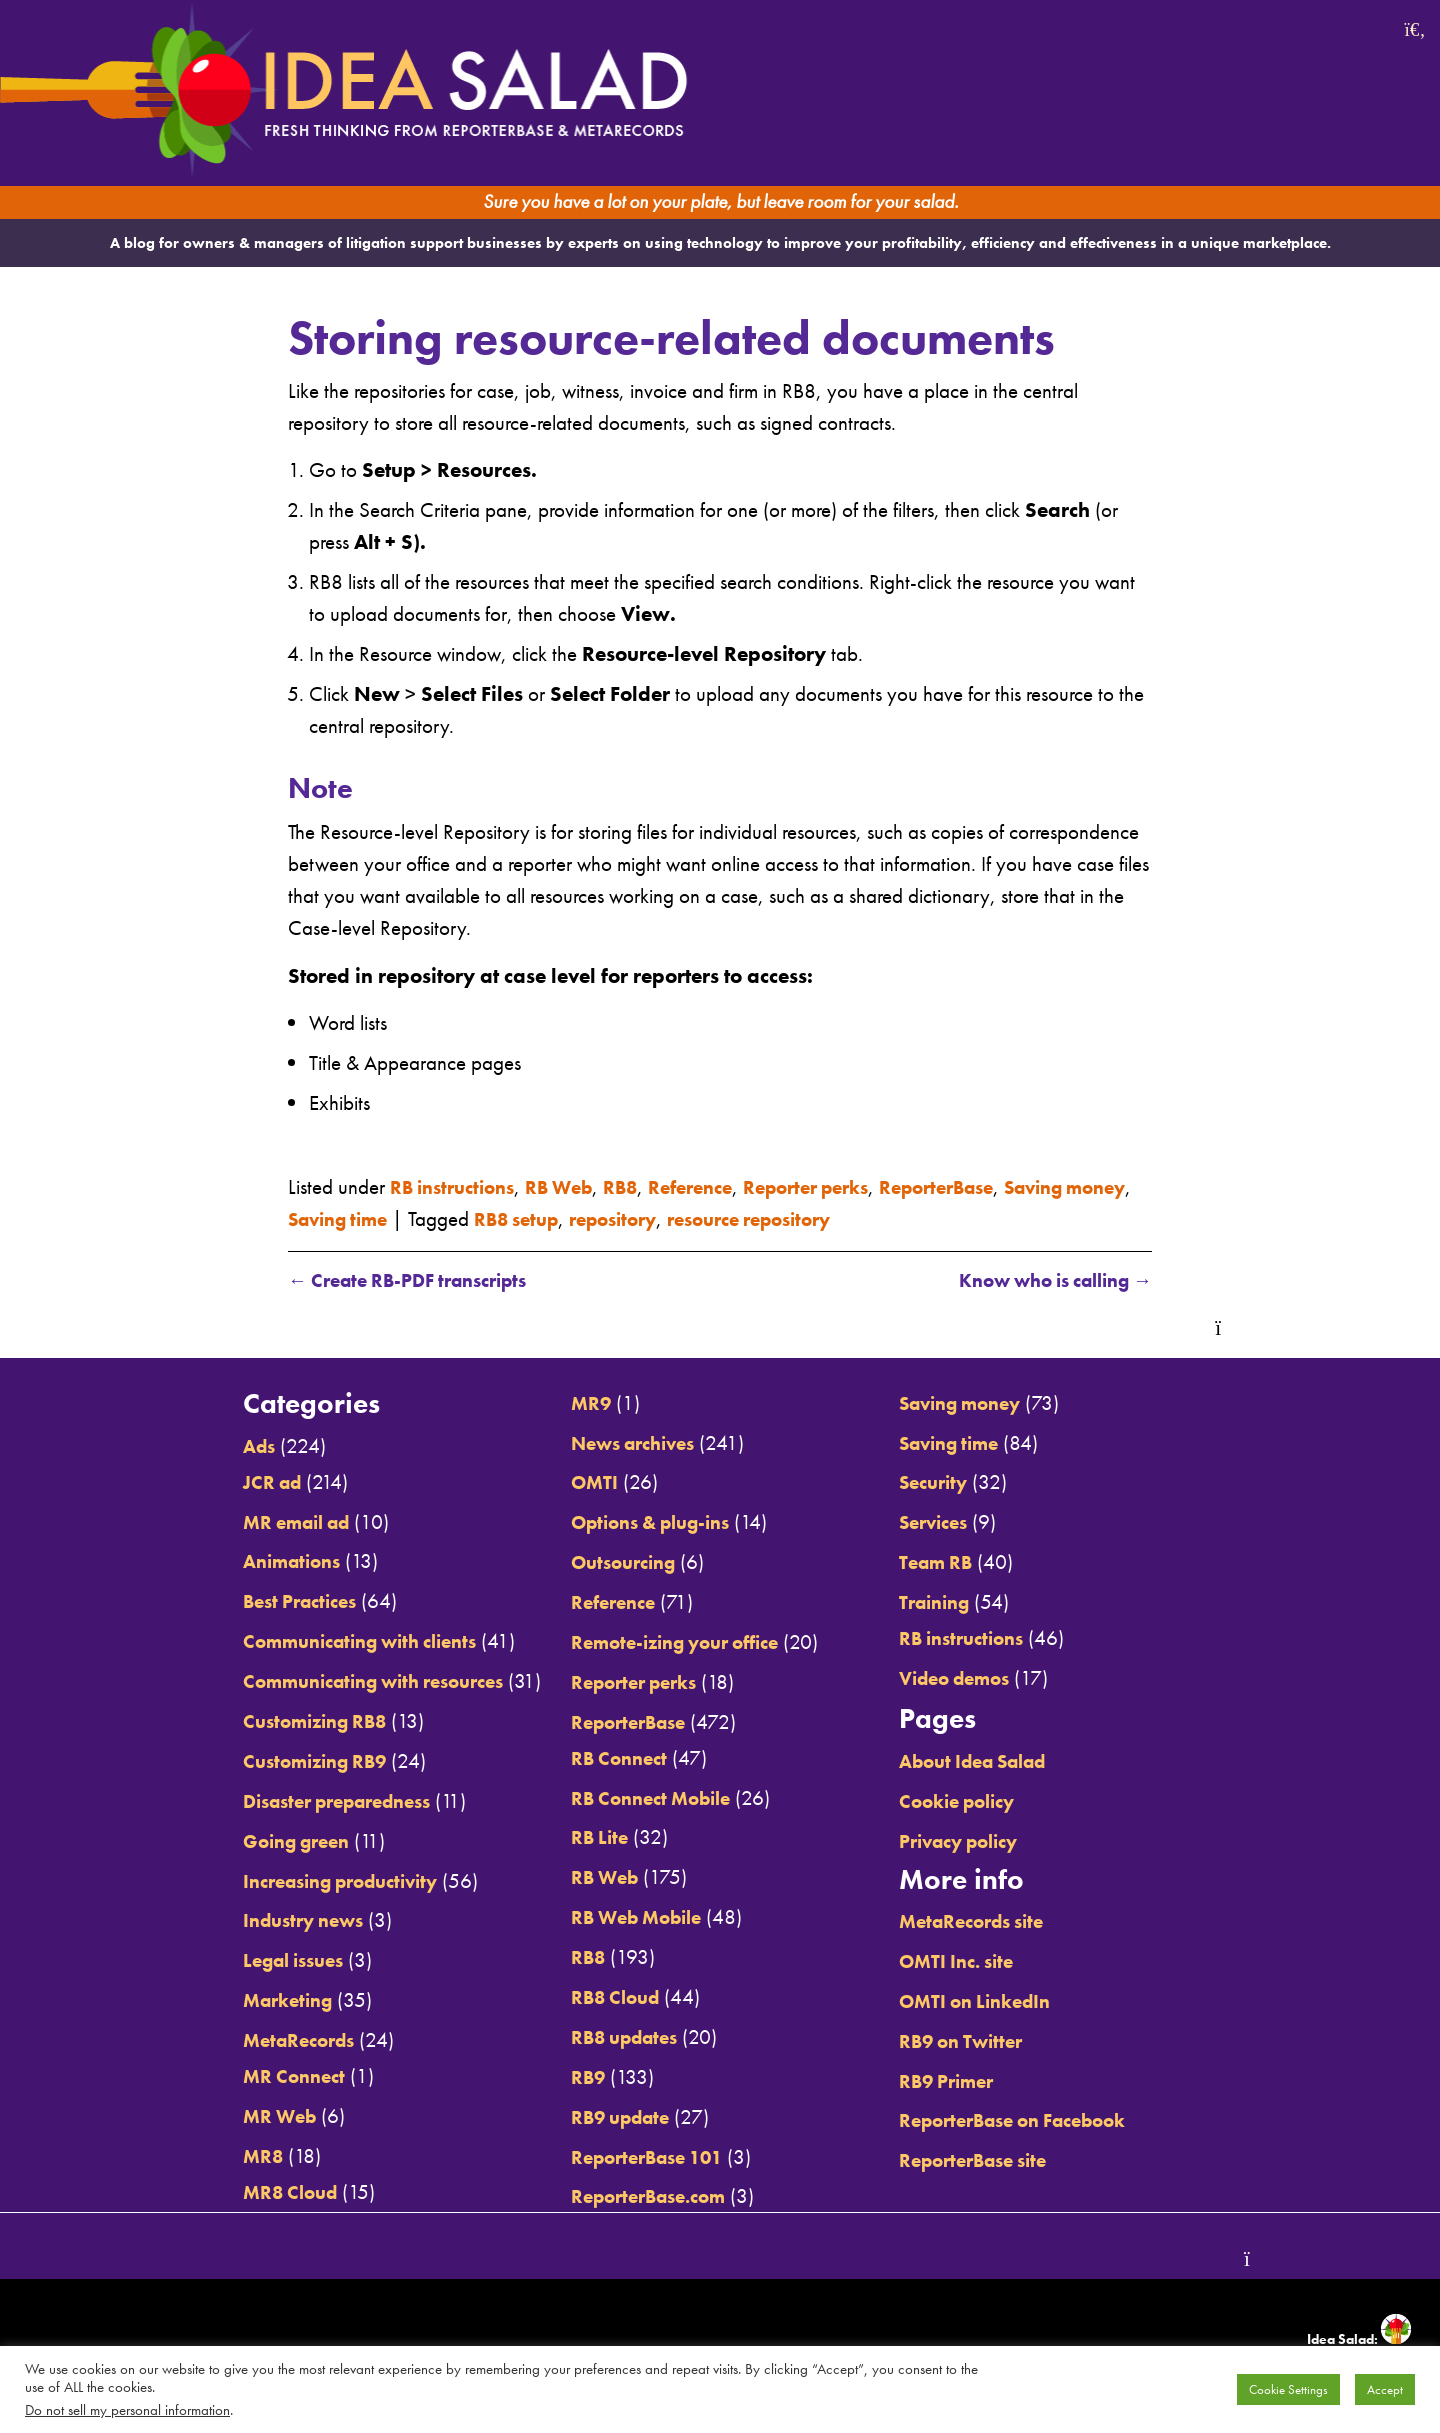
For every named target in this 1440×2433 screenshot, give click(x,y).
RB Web (575, 1185)
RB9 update (611, 2116)
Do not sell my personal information (127, 2410)
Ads (215, 1446)
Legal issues (253, 1960)
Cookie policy (979, 1801)
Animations (251, 1561)
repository (717, 1217)
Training (955, 1602)
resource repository (868, 1217)
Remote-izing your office (671, 1642)
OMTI (582, 1482)
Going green (256, 1840)
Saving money (983, 1402)
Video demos (977, 1678)
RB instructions (458, 1185)
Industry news (263, 1920)
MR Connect (253, 2076)
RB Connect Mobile (644, 1797)
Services (953, 1522)
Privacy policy (982, 1840)
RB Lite (587, 1837)
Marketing (247, 2000)
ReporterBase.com (642, 2196)
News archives (625, 1442)
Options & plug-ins (645, 1522)
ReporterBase (991, 1185)
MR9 (578, 1402)
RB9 (575, 2076)
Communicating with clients (327, 1641)
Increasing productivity (306, 1880)
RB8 (643, 1185)
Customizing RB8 (277, 1721)
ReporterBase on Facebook (1041, 2120)
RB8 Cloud (605, 1997)
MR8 (219, 2156)
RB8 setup (611, 1217)
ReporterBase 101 (641, 2156)
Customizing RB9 (277, 1761)
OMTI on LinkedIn (998, 2000)
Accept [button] (1385, 2389)
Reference (719, 1185)
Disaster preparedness (303, 1801)
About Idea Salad (998, 1761)
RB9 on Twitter (983, 2040)
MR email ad (258, 1521)
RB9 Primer (968, 2080)
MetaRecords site (995, 1921)
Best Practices (260, 1601)
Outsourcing (614, 1562)
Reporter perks (847, 1185)
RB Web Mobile (629, 1917)
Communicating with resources (342, 1681)
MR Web (238, 2116)
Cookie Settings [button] (1288, 2389)
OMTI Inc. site (978, 1961)
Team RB (956, 1562)
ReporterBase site (997, 2160)
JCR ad (230, 1481)
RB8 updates (616, 2037)
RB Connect (608, 1757)
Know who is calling (1042, 1280)
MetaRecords (259, 2040)
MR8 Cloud (250, 2191)
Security (953, 1482)
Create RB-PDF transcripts (420, 1280)
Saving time (420, 1217)
